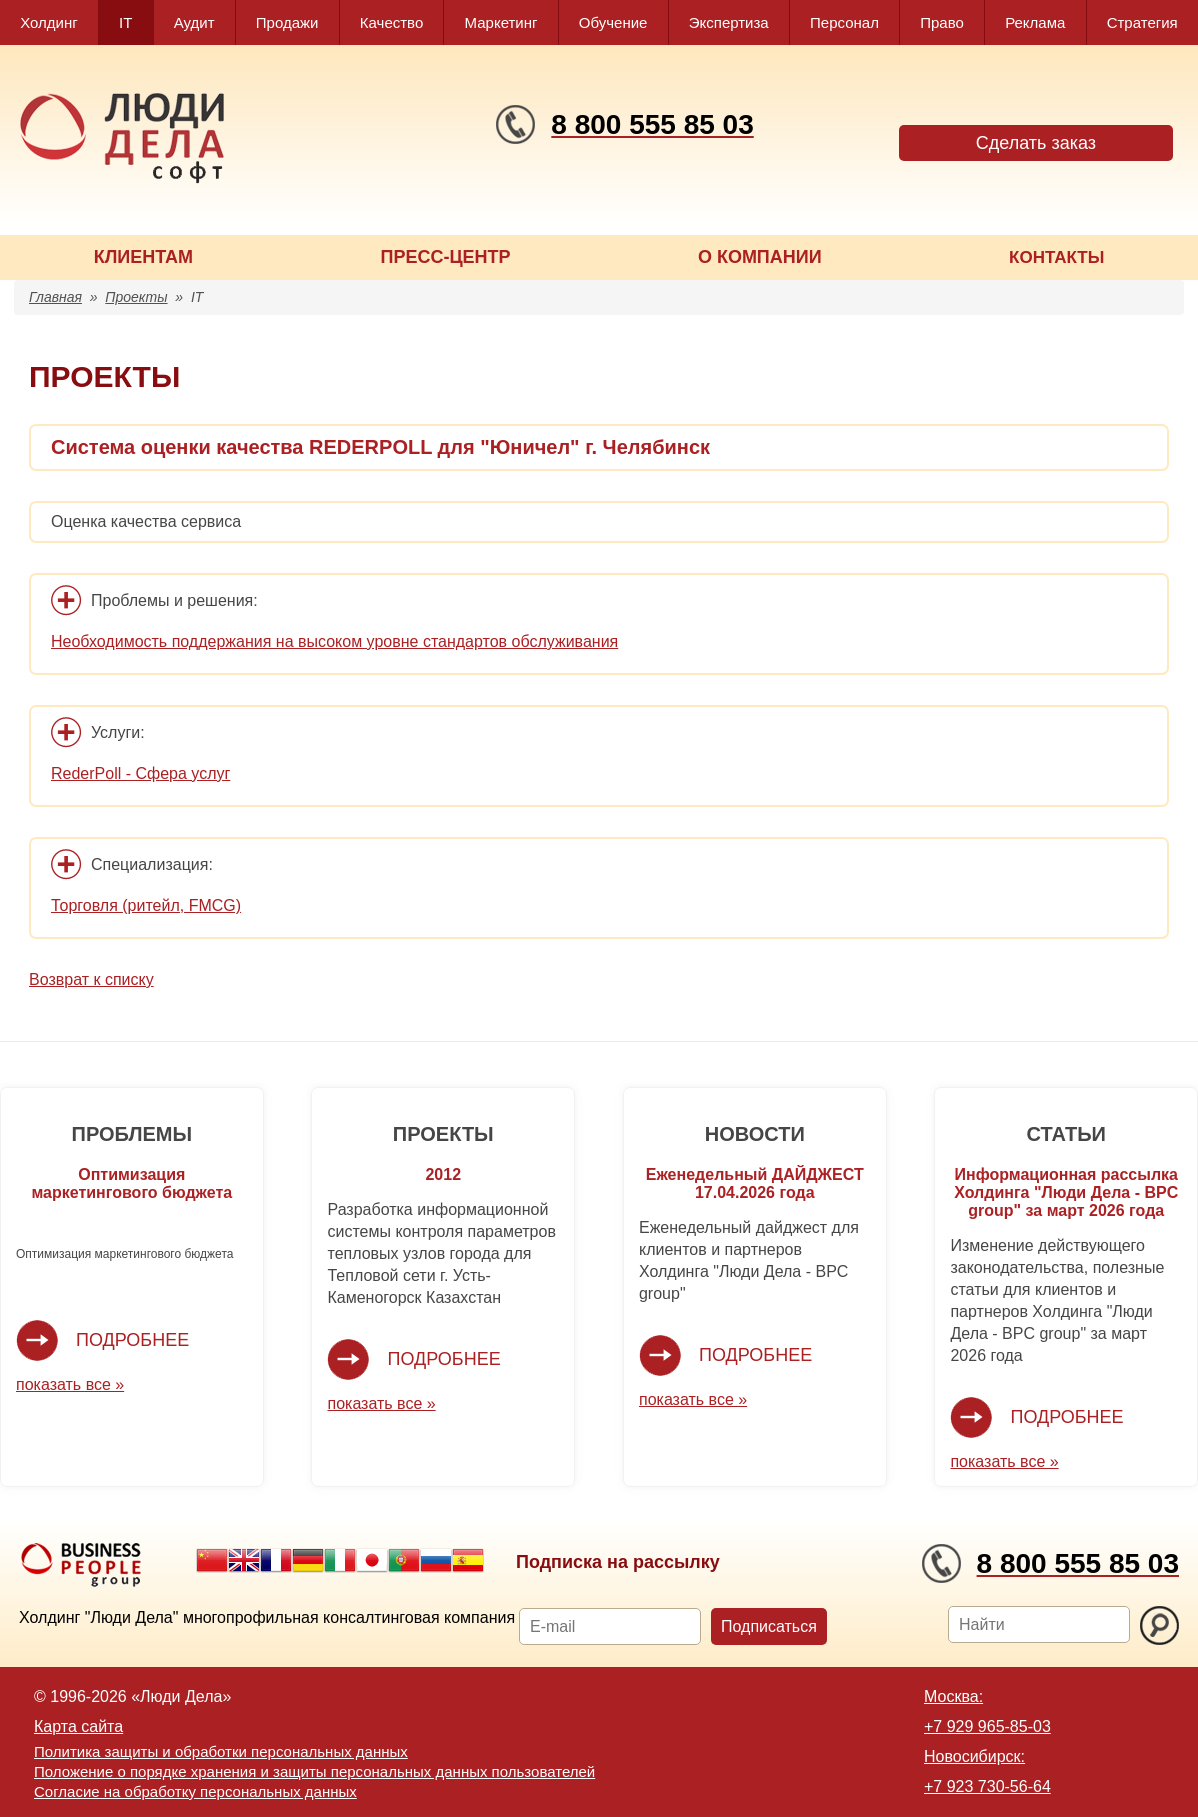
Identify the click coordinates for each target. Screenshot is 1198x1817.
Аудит (194, 22)
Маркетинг (501, 22)
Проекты (136, 297)
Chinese (212, 1560)
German (308, 1560)
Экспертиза (729, 22)
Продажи (287, 22)
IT (125, 22)
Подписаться (769, 1626)
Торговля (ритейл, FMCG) (146, 905)
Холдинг (49, 22)
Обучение (613, 22)
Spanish (468, 1560)
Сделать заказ (1036, 143)
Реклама (1035, 22)
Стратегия (1142, 22)
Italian (340, 1560)
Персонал (844, 22)
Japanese (372, 1560)
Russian (436, 1560)
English (244, 1560)
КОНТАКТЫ (1056, 257)
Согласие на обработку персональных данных (195, 1791)
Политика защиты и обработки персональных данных (221, 1751)
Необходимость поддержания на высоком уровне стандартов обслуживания (334, 641)
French (276, 1560)
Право (942, 22)
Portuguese (404, 1560)
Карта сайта (78, 1726)
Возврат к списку (91, 979)
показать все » (70, 1384)
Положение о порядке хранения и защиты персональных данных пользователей (314, 1771)
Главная (55, 297)
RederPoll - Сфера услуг (140, 773)
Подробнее (132, 1340)
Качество (391, 22)
